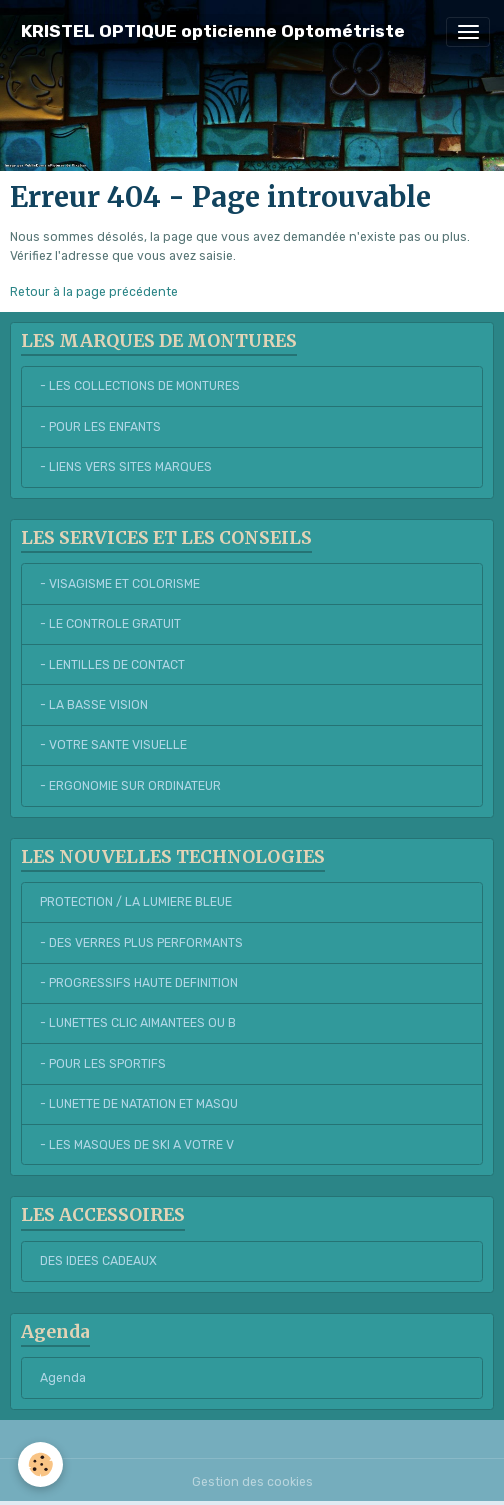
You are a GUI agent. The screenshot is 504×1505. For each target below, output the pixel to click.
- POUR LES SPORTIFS (103, 1064)
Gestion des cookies (252, 1482)
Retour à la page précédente (94, 292)
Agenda (63, 1378)
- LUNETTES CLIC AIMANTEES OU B (138, 1023)
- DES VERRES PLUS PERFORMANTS (141, 943)
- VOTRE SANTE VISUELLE (113, 745)
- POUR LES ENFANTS (100, 427)
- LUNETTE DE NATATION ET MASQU (139, 1104)
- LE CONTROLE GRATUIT (110, 624)
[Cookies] (40, 1464)
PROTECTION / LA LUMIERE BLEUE (136, 902)
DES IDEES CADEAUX (98, 1261)
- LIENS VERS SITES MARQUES (126, 467)
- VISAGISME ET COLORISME (120, 584)
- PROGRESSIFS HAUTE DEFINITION (139, 983)
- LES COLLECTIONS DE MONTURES (140, 386)
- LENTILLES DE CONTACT (112, 665)
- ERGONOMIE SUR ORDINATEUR (130, 786)
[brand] (213, 31)
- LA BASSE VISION (94, 705)
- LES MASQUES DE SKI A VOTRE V (137, 1145)
